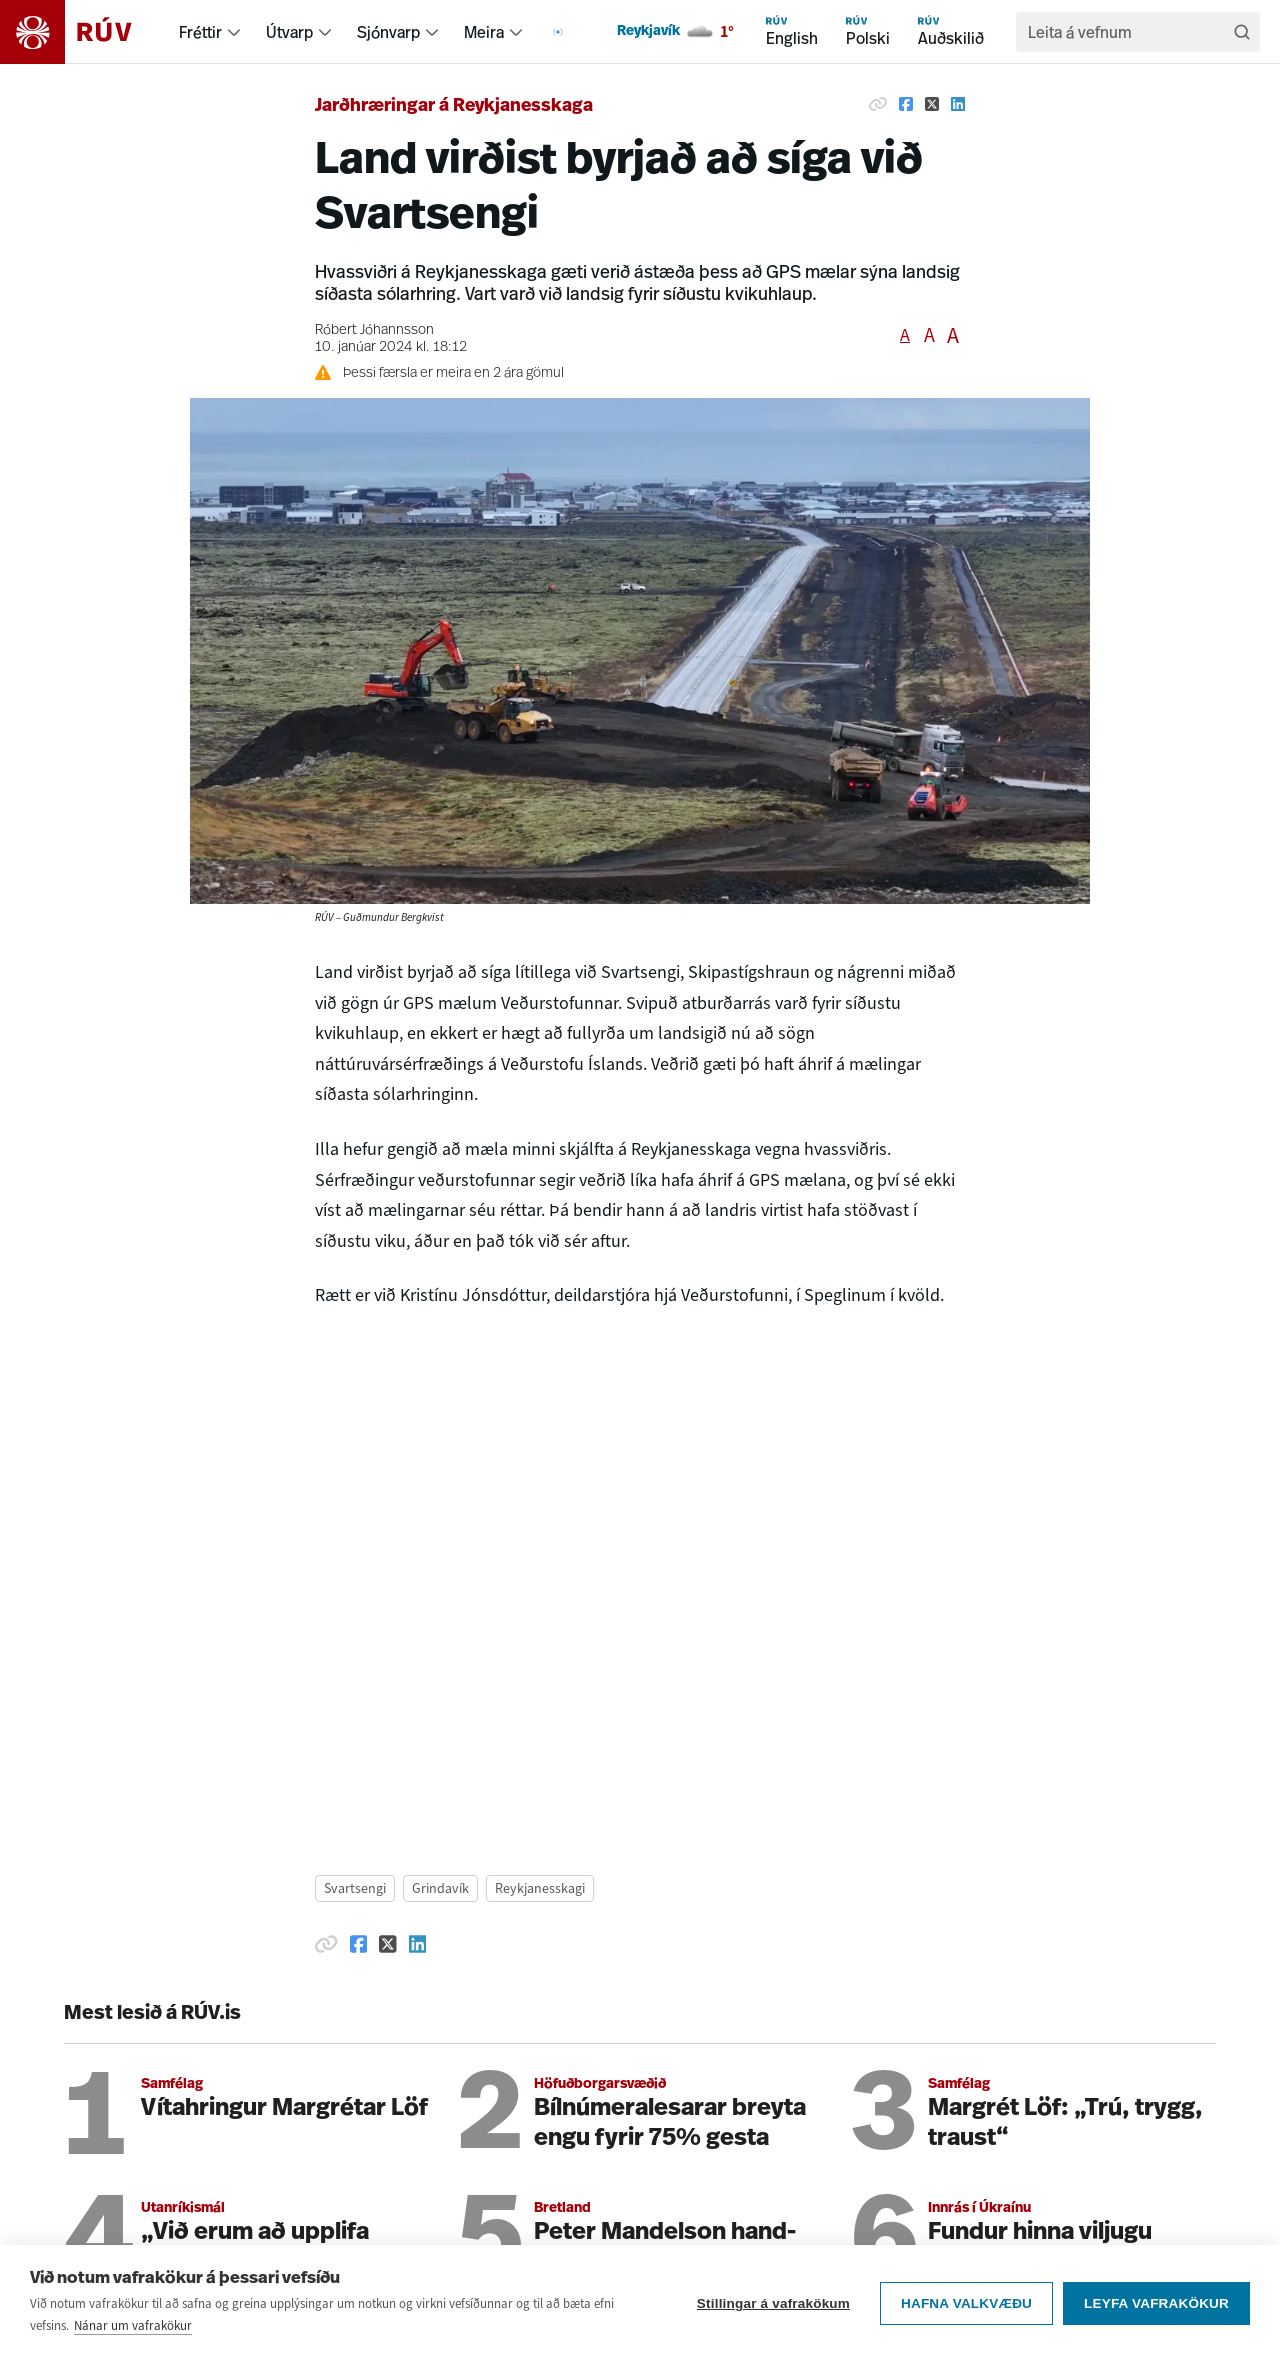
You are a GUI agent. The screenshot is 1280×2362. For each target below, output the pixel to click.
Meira (484, 32)
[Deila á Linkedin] (958, 104)
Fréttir (200, 32)
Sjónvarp (388, 32)
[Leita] (1242, 32)
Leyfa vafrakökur (1156, 2303)
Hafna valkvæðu (966, 2303)
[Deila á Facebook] (906, 104)
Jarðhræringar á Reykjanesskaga (454, 106)
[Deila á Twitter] (932, 104)
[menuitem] (234, 32)
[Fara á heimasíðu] (83, 32)
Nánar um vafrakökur (133, 2325)
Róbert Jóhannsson (374, 330)
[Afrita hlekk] (878, 104)
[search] (1128, 32)
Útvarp (289, 32)
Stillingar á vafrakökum (773, 2303)
